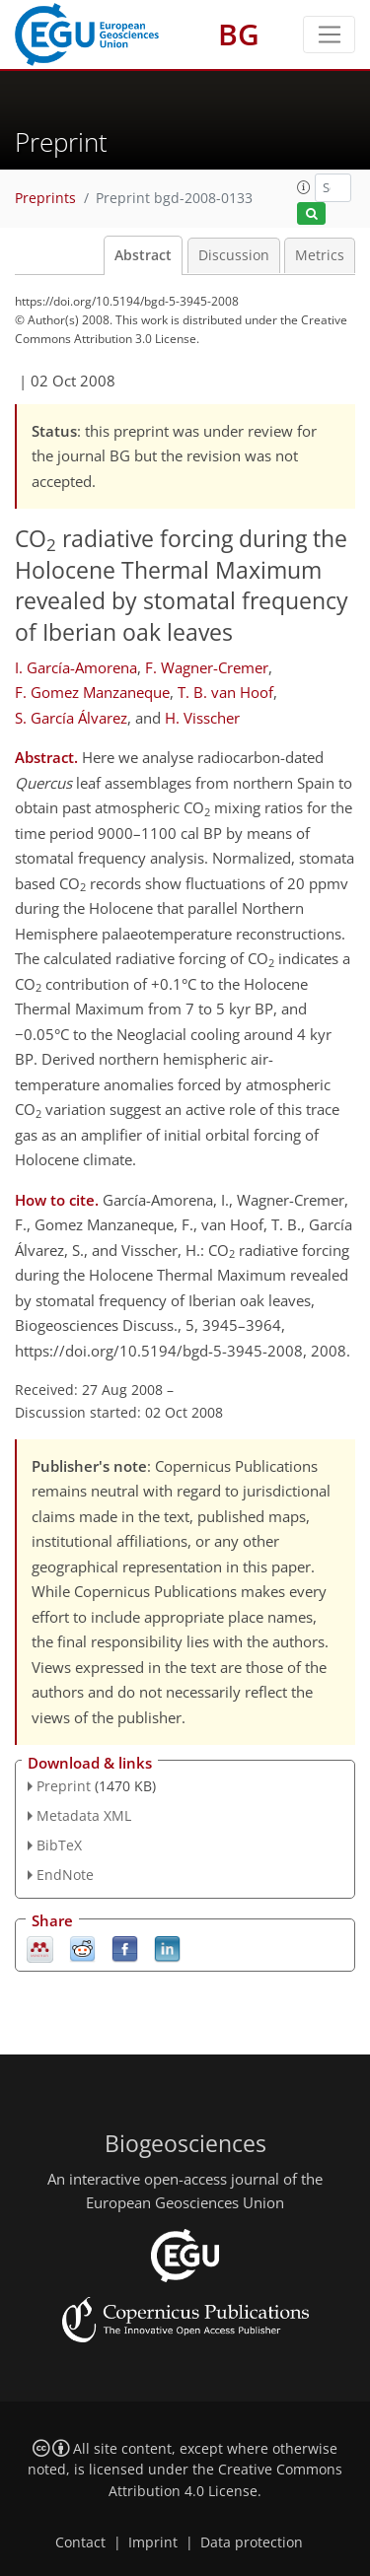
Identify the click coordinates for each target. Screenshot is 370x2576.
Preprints (45, 198)
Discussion (233, 255)
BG (238, 34)
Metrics (319, 255)
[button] (304, 187)
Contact (80, 2542)
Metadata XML (84, 1815)
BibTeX (59, 1845)
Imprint (153, 2542)
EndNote (65, 1874)
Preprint (64, 1785)
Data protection (251, 2542)
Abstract (143, 255)
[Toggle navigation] (329, 34)
